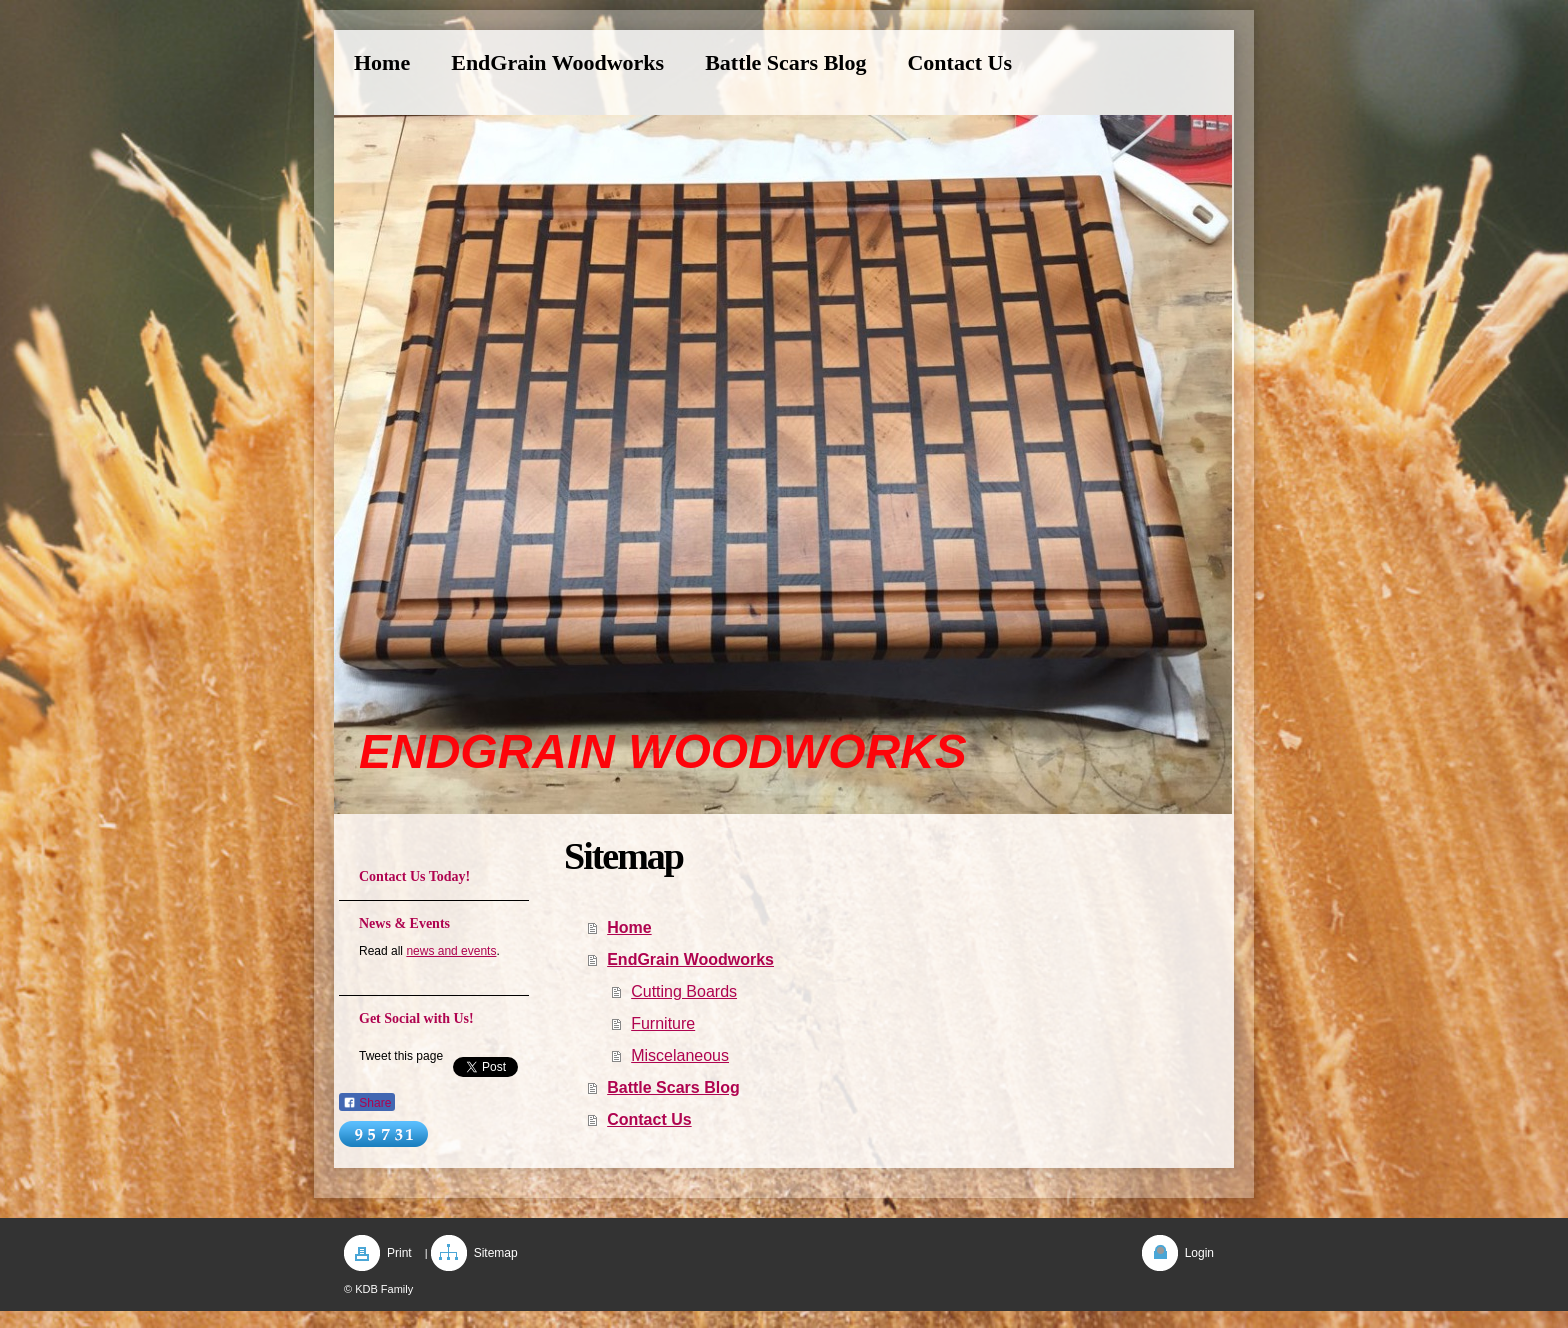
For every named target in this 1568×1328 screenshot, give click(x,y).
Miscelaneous (680, 1055)
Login (1199, 1253)
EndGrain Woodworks (690, 959)
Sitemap (496, 1253)
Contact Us (649, 1119)
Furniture (663, 1023)
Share (367, 1103)
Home (629, 927)
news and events (451, 951)
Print (399, 1253)
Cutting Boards (684, 991)
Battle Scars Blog (673, 1087)
